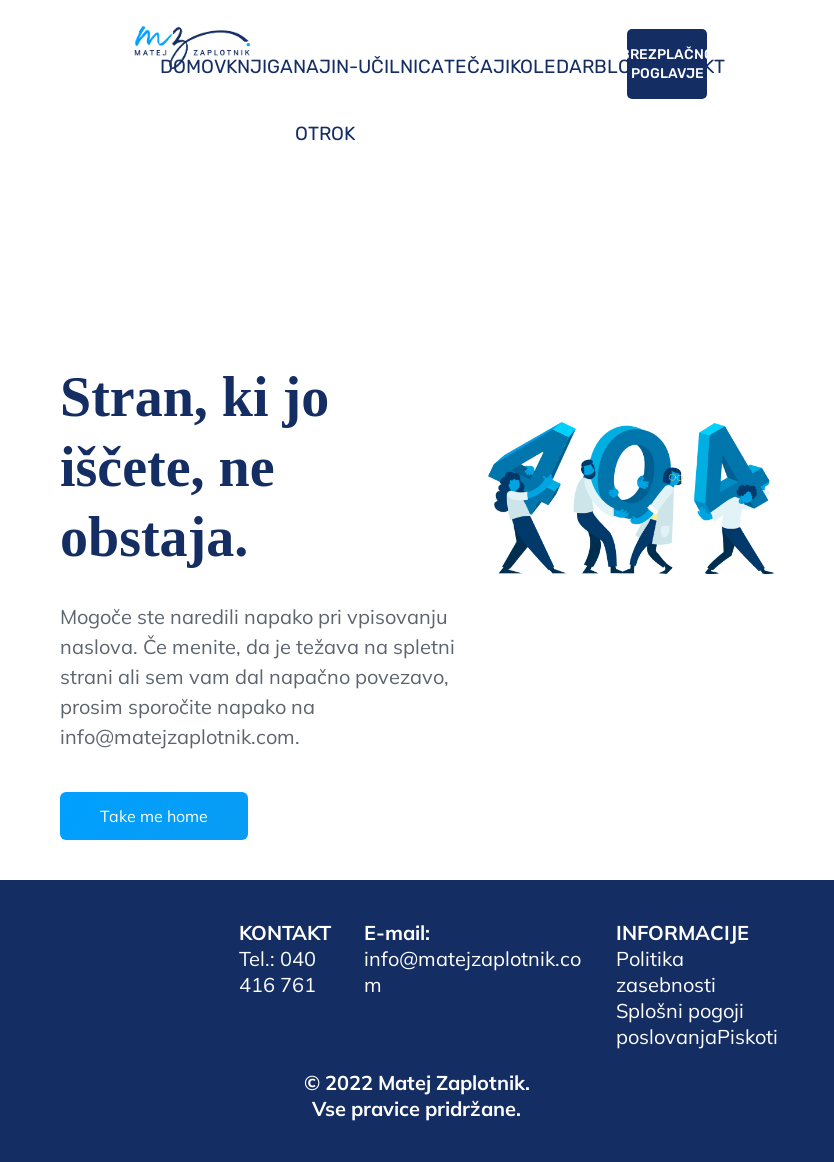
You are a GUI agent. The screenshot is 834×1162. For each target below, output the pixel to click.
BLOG (619, 66)
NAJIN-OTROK (325, 100)
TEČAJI (477, 66)
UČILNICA (401, 66)
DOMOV (193, 66)
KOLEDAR (552, 66)
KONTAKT (684, 66)
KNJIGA (259, 66)
